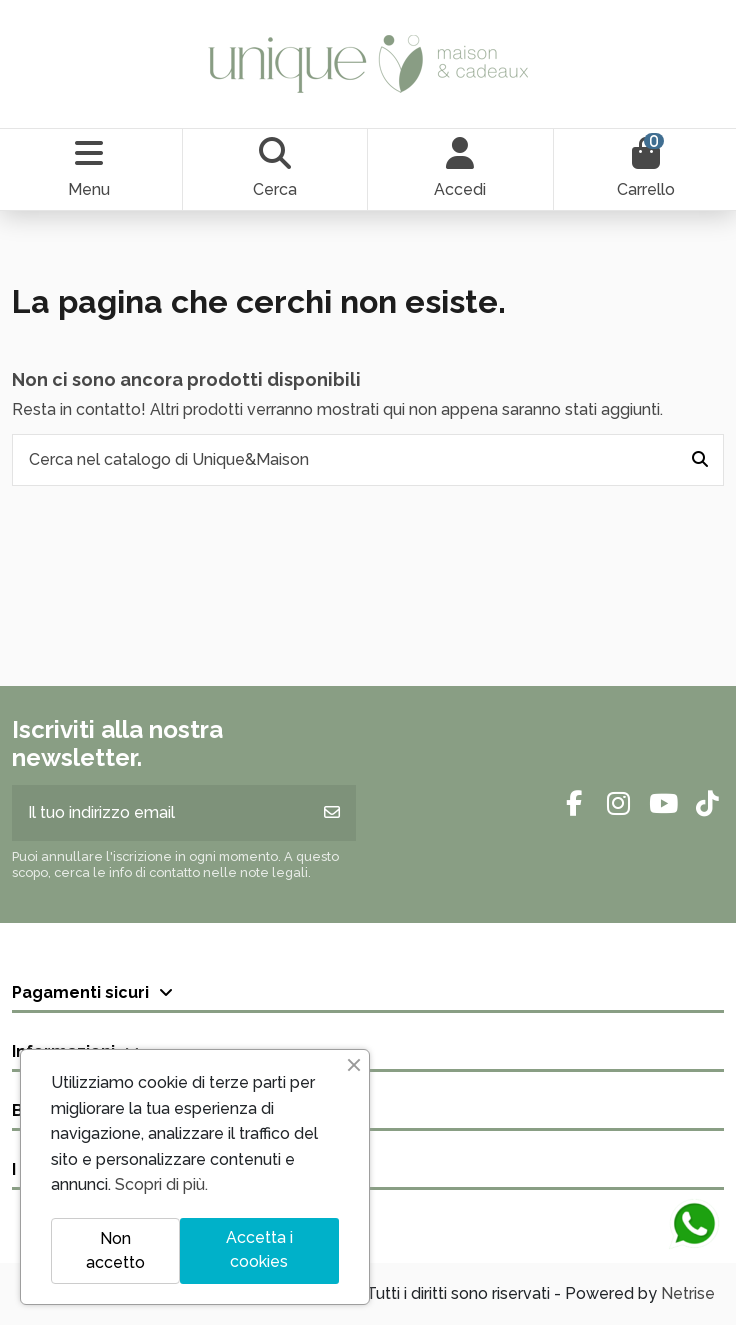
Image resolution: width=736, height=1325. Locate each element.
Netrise (688, 1293)
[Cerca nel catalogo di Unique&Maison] (700, 460)
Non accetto (115, 1250)
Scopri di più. (161, 1184)
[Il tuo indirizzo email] (160, 813)
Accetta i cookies (259, 1249)
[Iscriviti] (332, 813)
